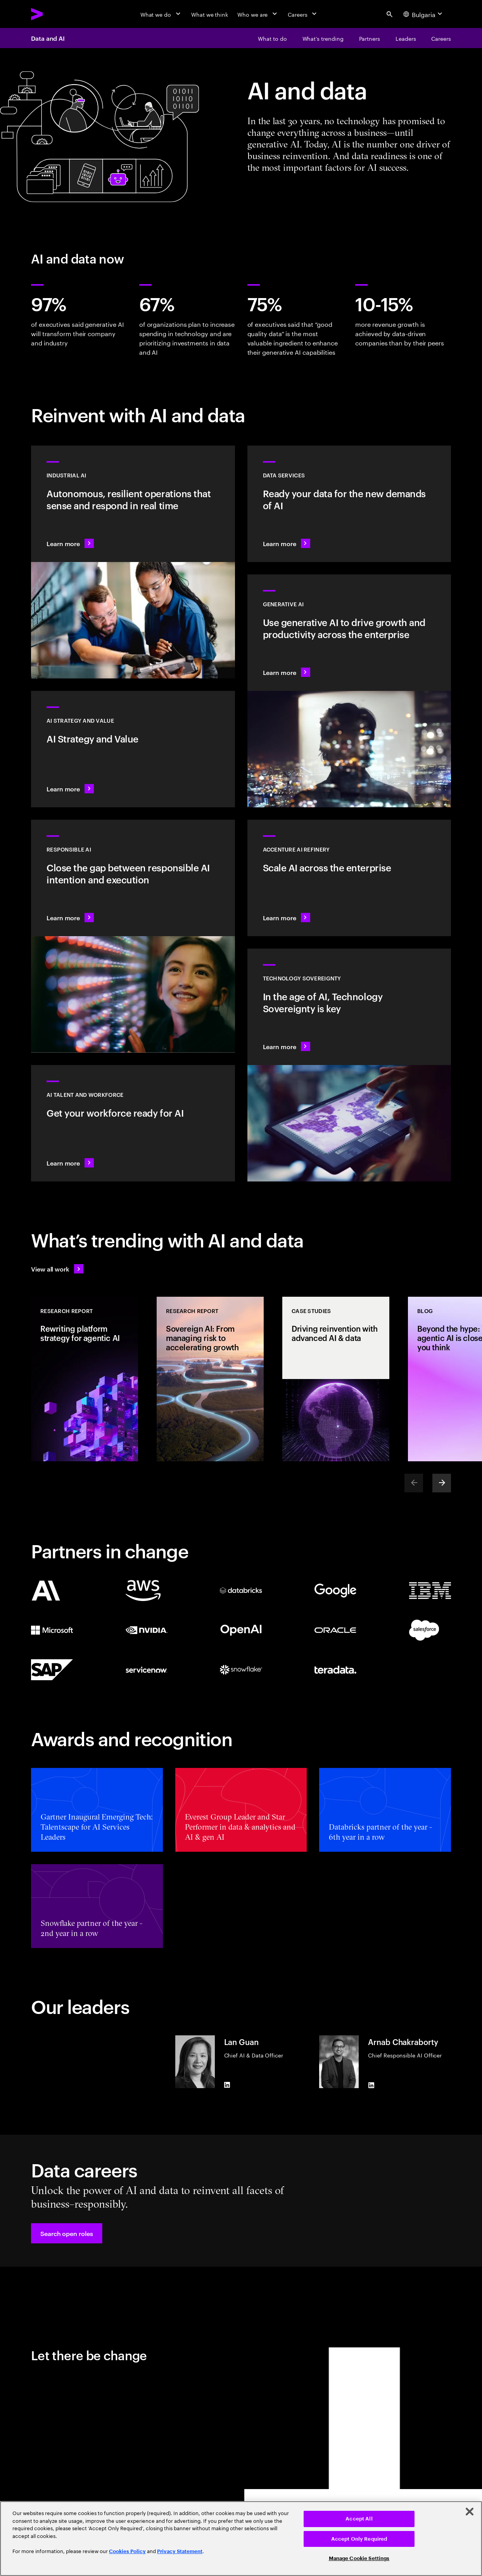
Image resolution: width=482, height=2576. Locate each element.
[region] (241, 2538)
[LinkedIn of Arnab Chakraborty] (371, 2085)
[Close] (469, 2511)
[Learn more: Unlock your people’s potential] (133, 1123)
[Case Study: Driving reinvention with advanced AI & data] (335, 1379)
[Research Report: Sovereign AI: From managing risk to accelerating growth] (210, 1379)
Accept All (359, 2518)
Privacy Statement (179, 2551)
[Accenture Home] (54, 14)
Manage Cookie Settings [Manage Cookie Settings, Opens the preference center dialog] (359, 2558)
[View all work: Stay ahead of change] (57, 1268)
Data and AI (48, 38)
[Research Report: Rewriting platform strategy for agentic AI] (84, 1379)
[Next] (441, 1483)
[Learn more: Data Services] (349, 504)
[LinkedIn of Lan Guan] (227, 2085)
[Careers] (303, 14)
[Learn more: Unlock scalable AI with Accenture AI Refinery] (349, 878)
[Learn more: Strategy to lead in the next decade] (133, 749)
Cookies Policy (127, 2551)
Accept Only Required (359, 2538)
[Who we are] (258, 14)
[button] (66, 2233)
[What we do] (161, 14)
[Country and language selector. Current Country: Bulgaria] (424, 14)
